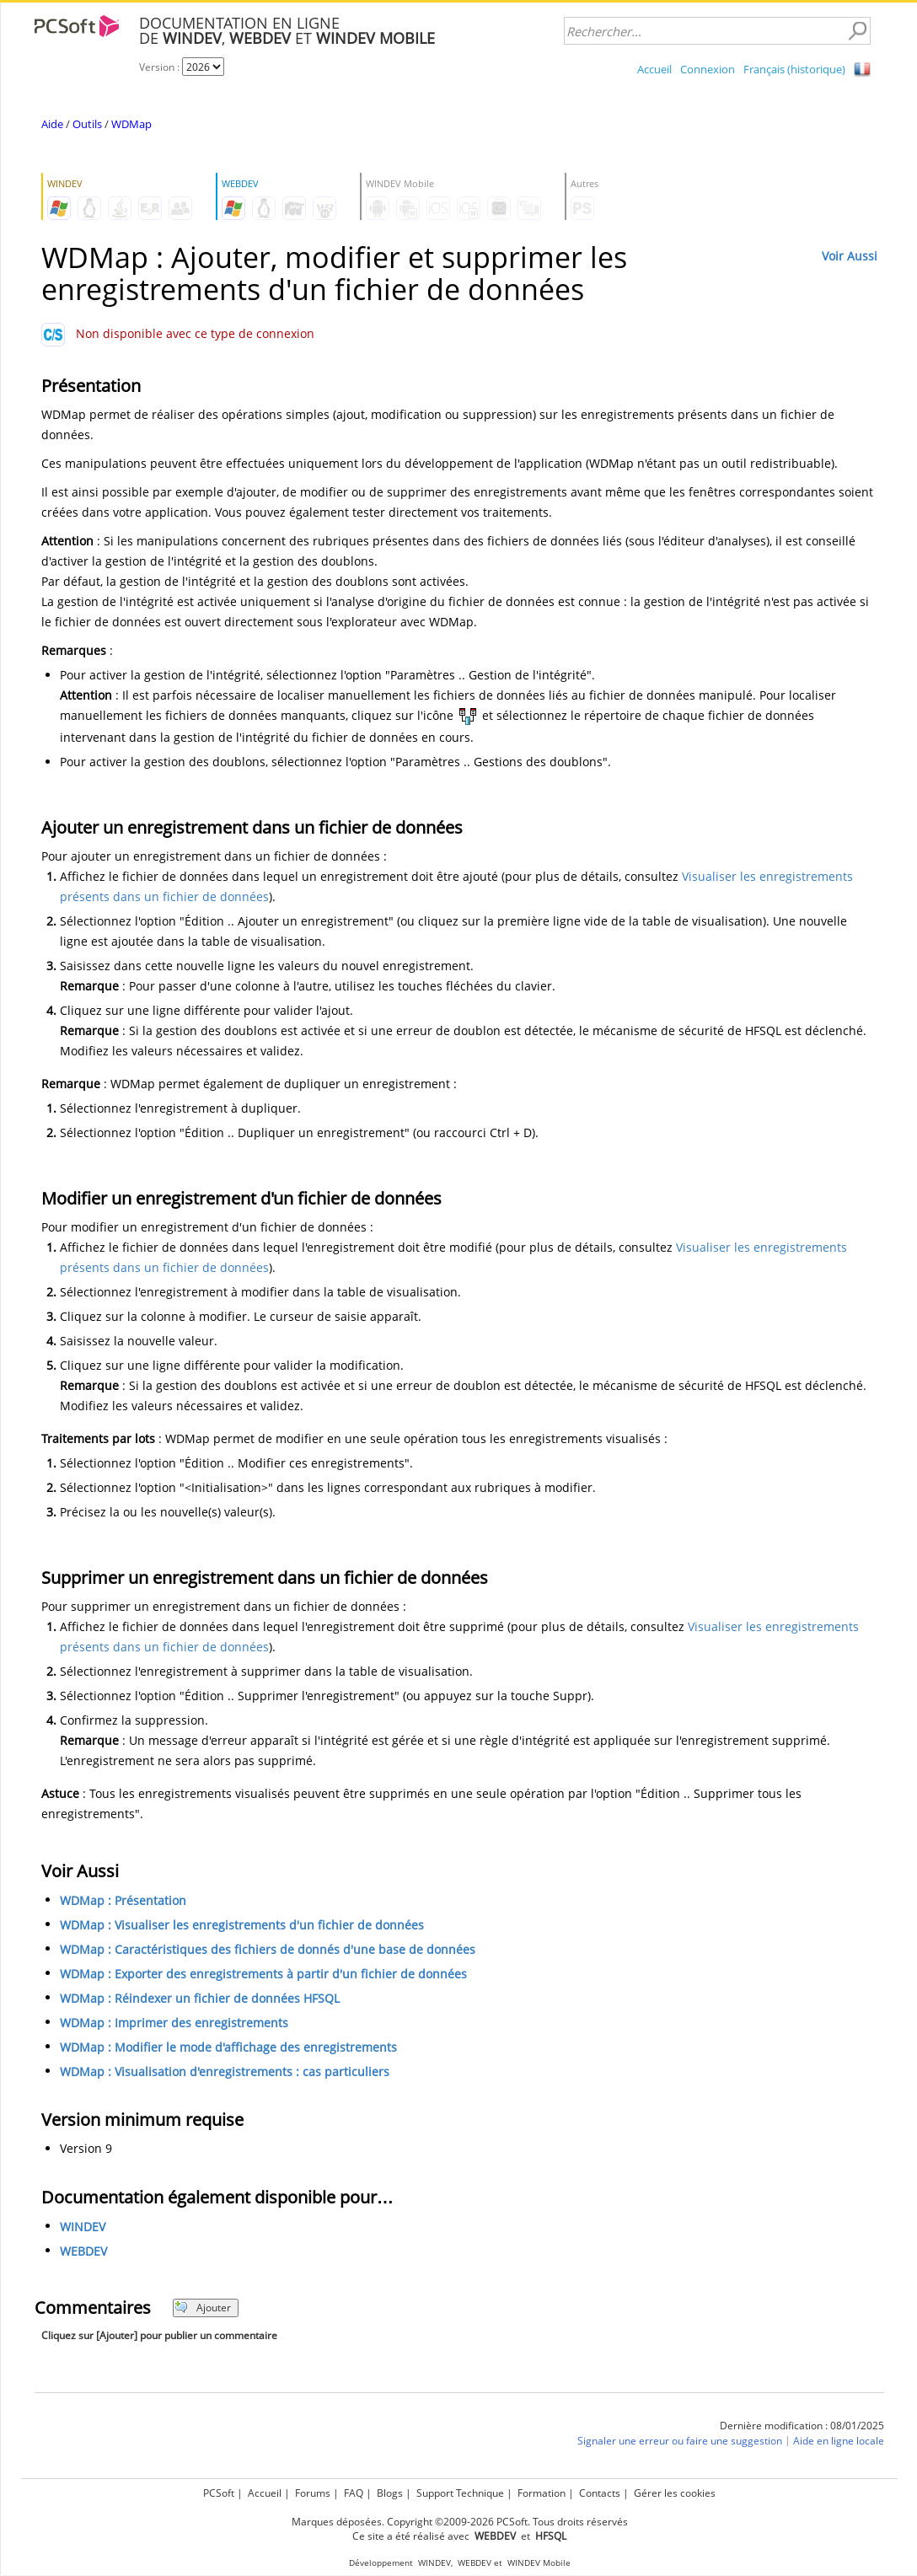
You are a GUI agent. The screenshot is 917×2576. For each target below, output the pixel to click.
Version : (160, 67)
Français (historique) (794, 69)
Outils (87, 123)
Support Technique (460, 2493)
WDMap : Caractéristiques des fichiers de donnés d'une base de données (267, 1949)
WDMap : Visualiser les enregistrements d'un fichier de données (242, 1925)
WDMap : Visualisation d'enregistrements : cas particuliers (224, 2071)
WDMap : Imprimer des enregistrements (174, 2023)
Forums (312, 2493)
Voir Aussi (849, 256)
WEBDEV (83, 2251)
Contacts (599, 2493)
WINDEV (82, 2227)
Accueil (654, 69)
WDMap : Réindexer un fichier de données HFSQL (200, 1998)
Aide (52, 123)
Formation (541, 2493)
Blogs (390, 2493)
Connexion (707, 69)
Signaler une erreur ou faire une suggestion (679, 2441)
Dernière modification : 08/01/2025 (802, 2425)
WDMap (131, 123)
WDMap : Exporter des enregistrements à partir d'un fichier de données (263, 1974)
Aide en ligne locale (838, 2441)
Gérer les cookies (675, 2493)
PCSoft (218, 2493)
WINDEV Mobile (539, 2562)
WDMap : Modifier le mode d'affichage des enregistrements (228, 2047)
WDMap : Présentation (123, 1900)
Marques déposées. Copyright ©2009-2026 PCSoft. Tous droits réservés (460, 2521)
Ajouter (202, 2307)
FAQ (353, 2493)
